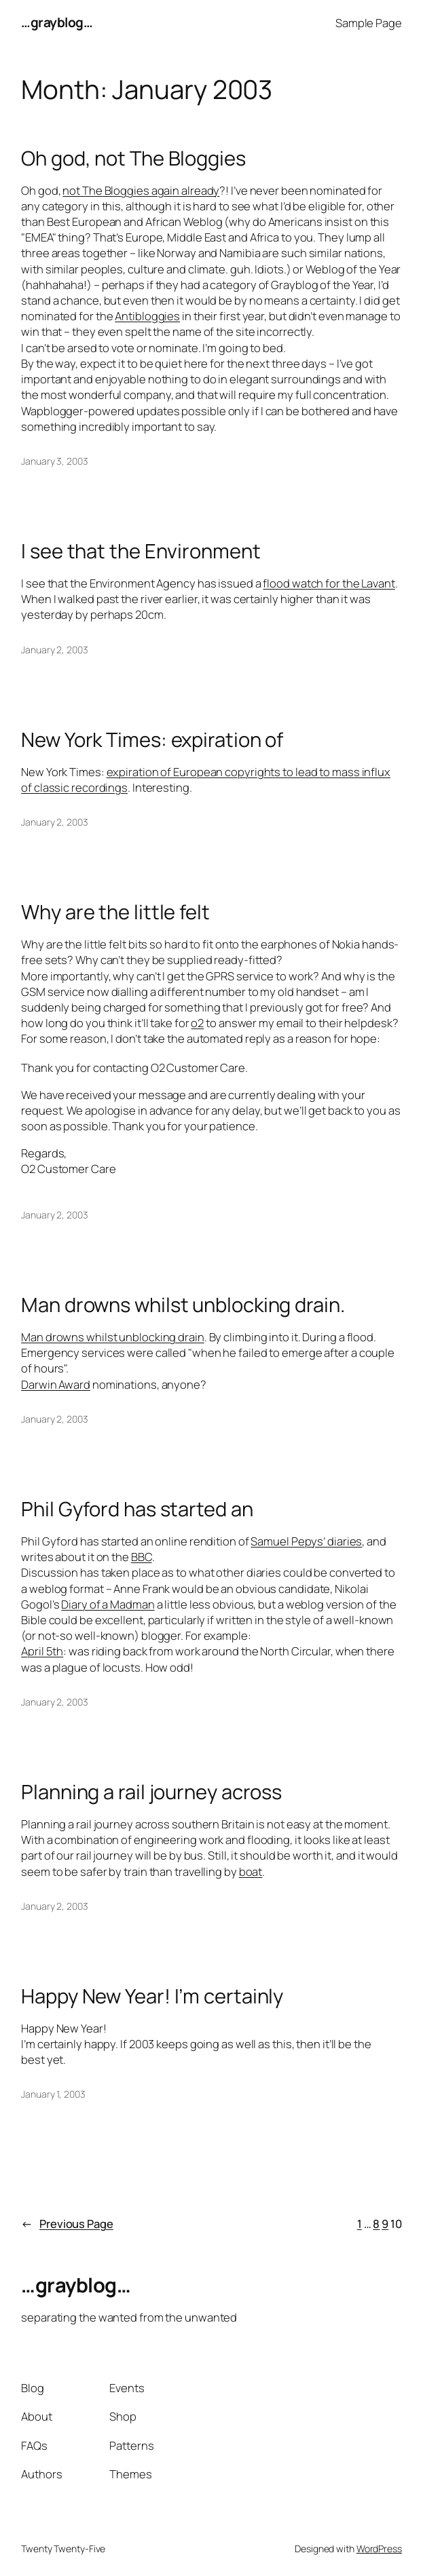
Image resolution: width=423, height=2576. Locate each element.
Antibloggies (147, 316)
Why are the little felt (115, 912)
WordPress (379, 2548)
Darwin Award (55, 1384)
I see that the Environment (140, 551)
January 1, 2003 (53, 2094)
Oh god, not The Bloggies (133, 158)
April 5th (42, 1651)
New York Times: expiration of (152, 740)
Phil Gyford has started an (137, 1509)
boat (251, 1871)
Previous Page (67, 2223)
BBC (141, 1556)
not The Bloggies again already (140, 190)
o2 (197, 1023)
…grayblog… (56, 22)
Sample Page (368, 23)
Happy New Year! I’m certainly (152, 1996)
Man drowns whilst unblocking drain (112, 1337)
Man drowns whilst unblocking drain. (183, 1305)
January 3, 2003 (54, 461)
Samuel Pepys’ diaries (306, 1541)
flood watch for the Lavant (328, 583)
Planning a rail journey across (151, 1792)
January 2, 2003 (54, 649)
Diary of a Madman (107, 1604)
